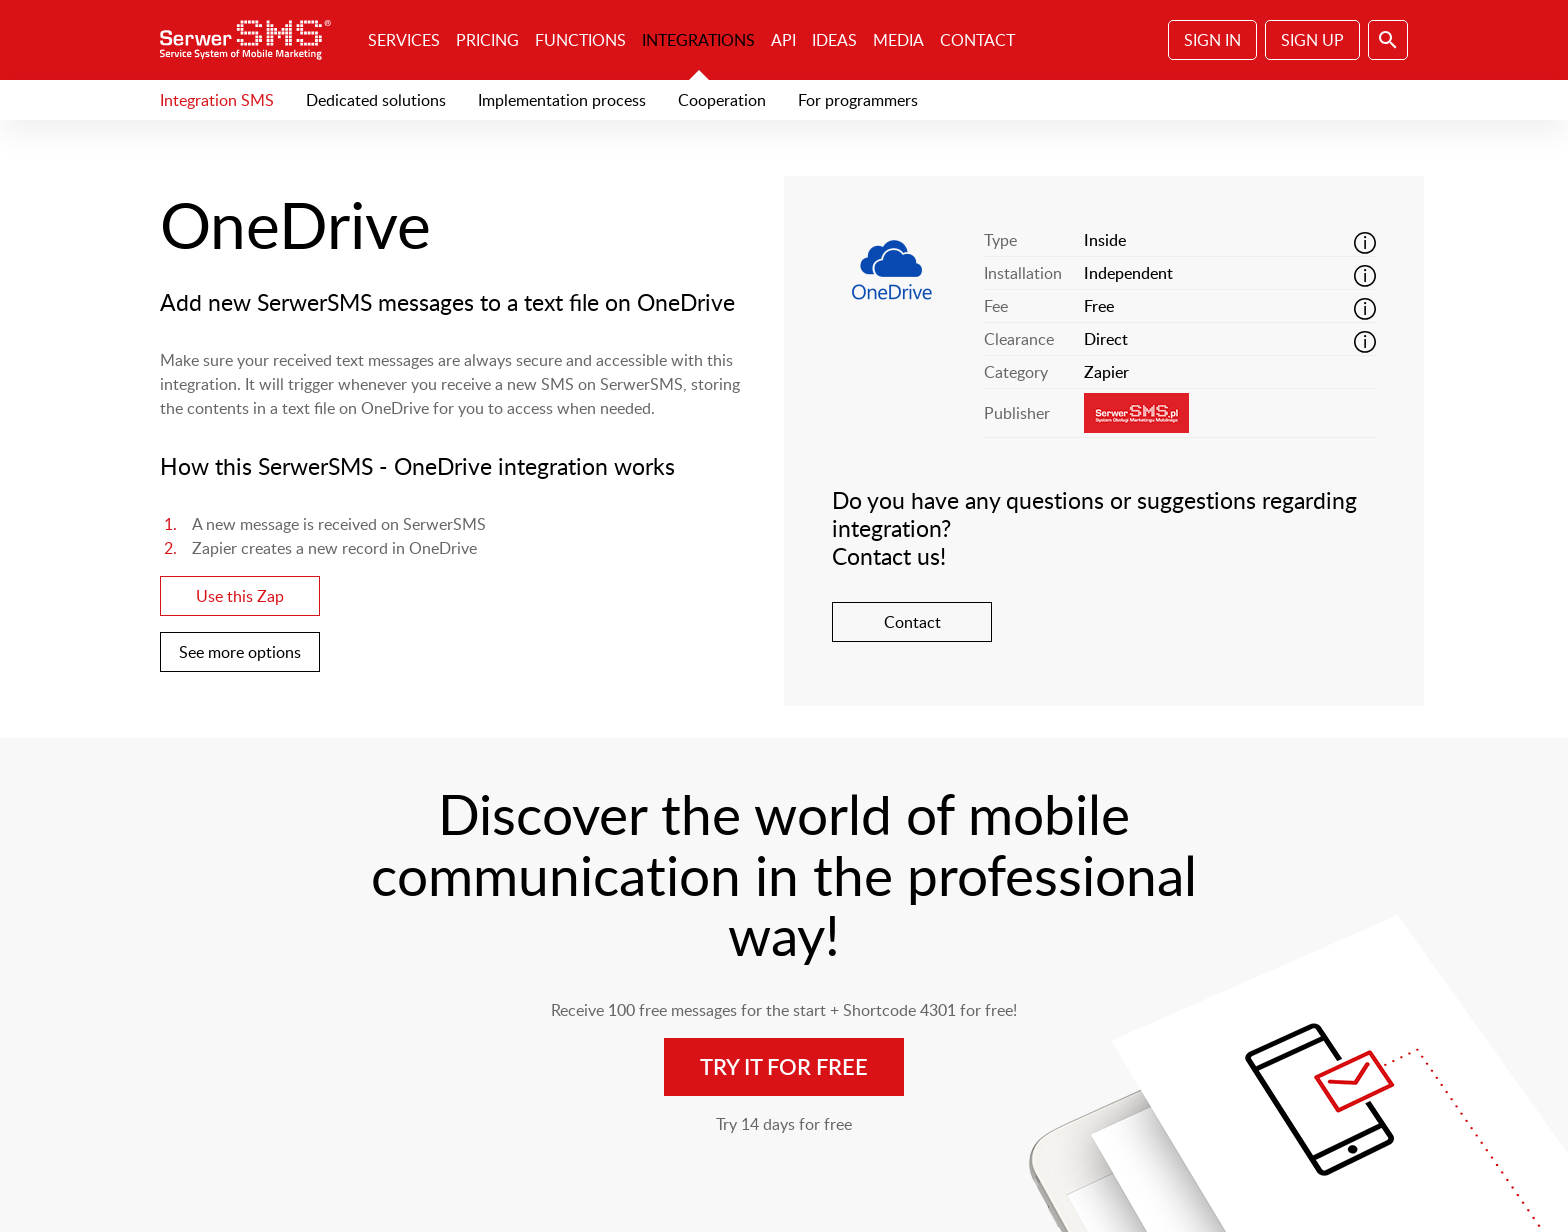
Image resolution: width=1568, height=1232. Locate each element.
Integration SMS (217, 100)
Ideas (834, 40)
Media (898, 40)
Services (404, 40)
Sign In (1212, 40)
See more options (240, 652)
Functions (580, 40)
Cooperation (722, 100)
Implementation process (562, 100)
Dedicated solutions (376, 100)
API (783, 40)
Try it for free (784, 1066)
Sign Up (1312, 40)
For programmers (858, 100)
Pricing (487, 40)
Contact (977, 40)
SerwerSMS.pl (252, 40)
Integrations (698, 40)
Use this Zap (240, 596)
